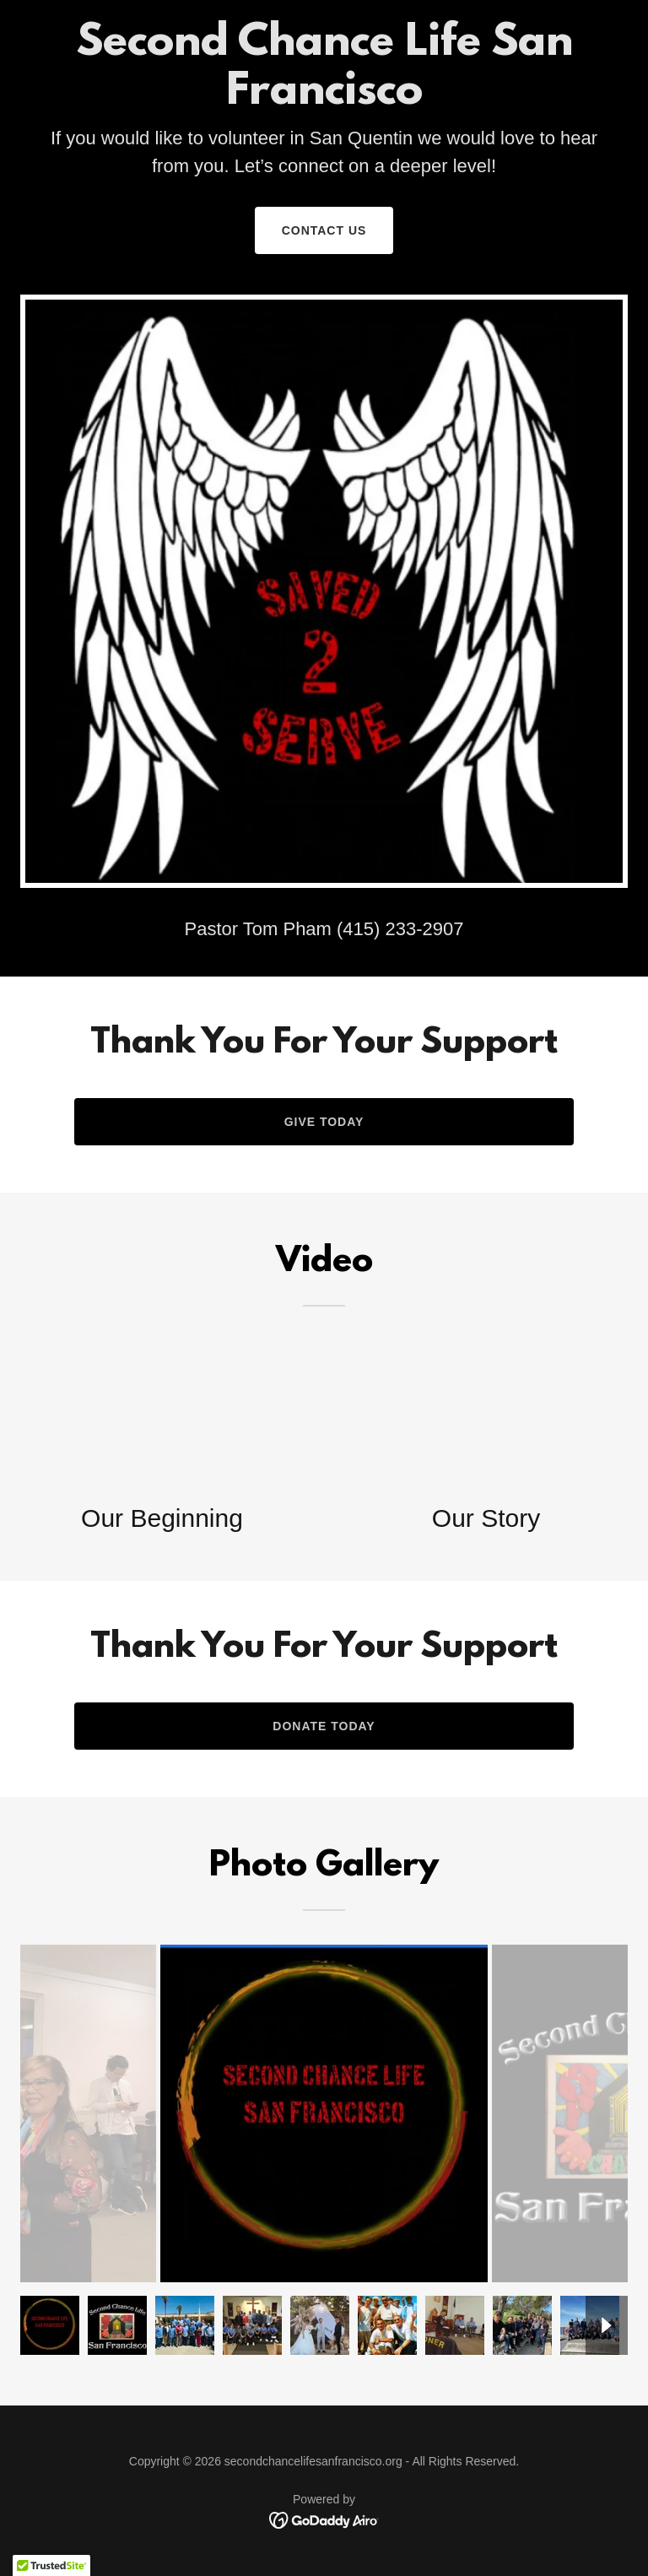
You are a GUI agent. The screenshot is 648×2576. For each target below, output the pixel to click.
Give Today (324, 1121)
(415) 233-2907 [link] (400, 928)
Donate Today (324, 1726)
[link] (324, 2519)
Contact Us (324, 230)
